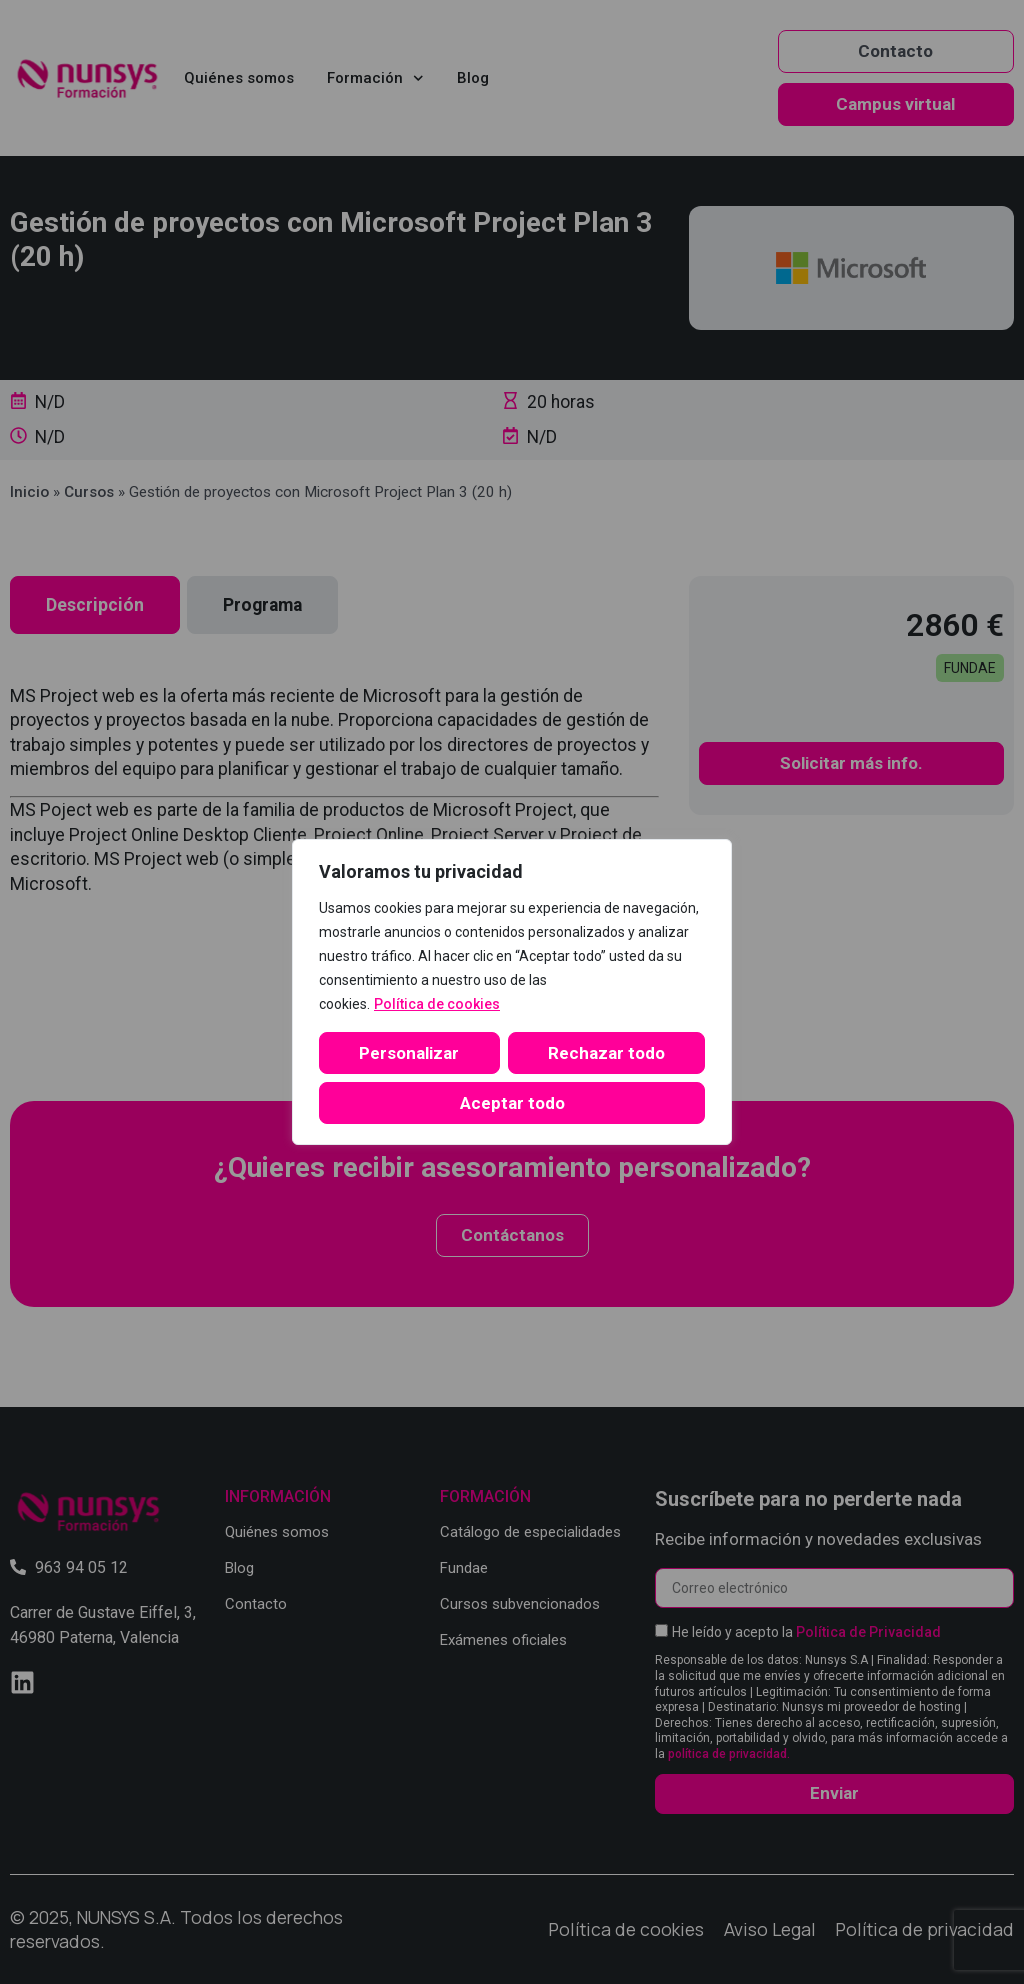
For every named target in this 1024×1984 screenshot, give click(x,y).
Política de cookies (437, 1004)
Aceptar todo (512, 1103)
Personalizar (409, 1053)
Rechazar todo (606, 1053)
